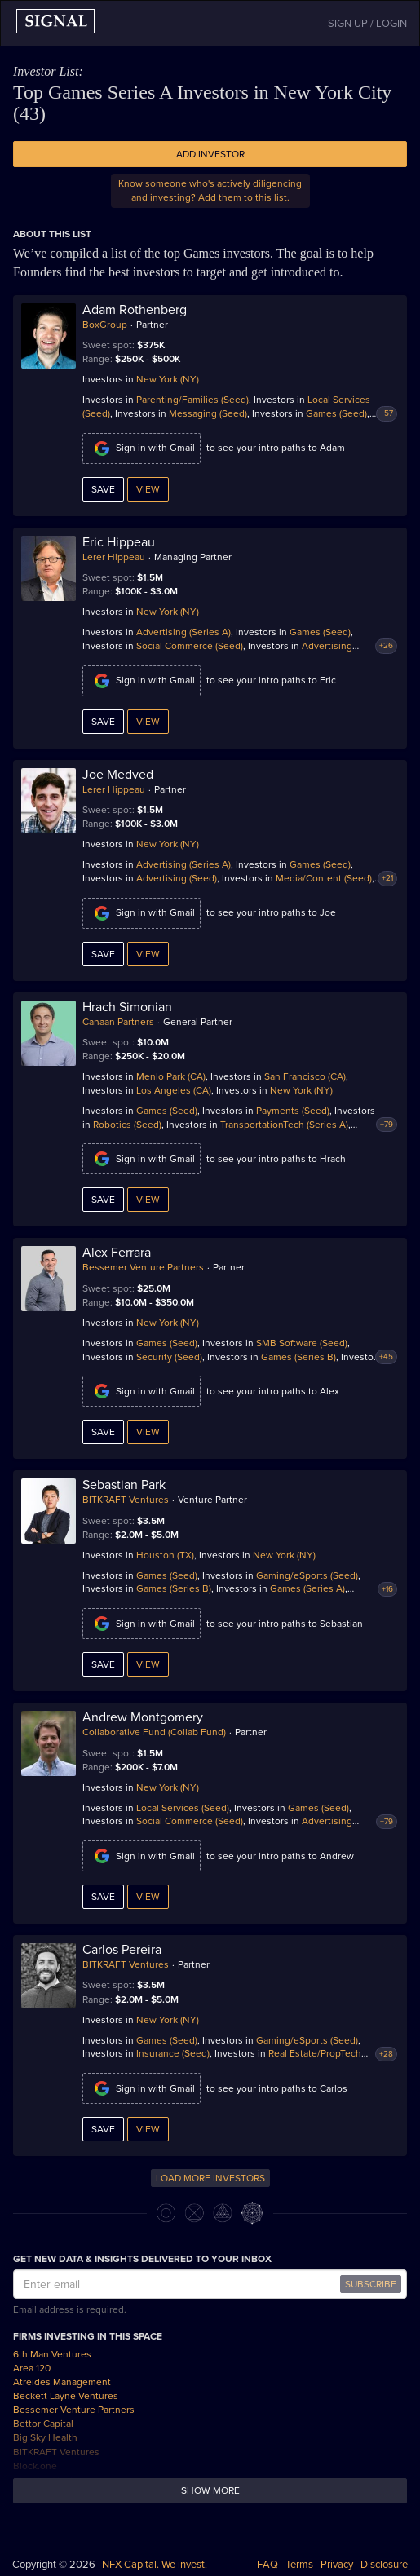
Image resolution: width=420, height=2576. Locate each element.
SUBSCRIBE (370, 2284)
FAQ (267, 2564)
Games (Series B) (298, 1357)
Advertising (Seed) (176, 878)
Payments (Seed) (292, 1110)
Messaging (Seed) (208, 413)
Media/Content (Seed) (324, 878)
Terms (299, 2564)
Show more (210, 2490)
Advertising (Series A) (183, 632)
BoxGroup (104, 324)
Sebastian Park (124, 1485)
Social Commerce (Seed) (189, 646)
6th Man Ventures (52, 2354)
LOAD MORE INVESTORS (210, 2178)
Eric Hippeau (118, 542)
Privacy (337, 2564)
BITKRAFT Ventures (125, 1499)
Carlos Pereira (121, 1950)
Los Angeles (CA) (173, 1090)
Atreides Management (62, 2382)
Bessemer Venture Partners (143, 1267)
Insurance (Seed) (173, 2053)
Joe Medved (117, 775)
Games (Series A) (307, 1588)
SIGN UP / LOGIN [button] (367, 23)
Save (103, 489)
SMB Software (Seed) (301, 1343)
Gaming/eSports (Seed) (307, 1575)
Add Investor (210, 154)
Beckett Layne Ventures (65, 2395)
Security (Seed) (169, 1357)
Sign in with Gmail (141, 448)
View (148, 489)
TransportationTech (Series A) (284, 1124)
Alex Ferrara (116, 1252)
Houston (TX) (165, 1555)
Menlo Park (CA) (171, 1076)
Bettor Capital (43, 2423)
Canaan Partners (118, 1021)
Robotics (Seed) (127, 1124)
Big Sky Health (45, 2437)
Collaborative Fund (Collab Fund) (154, 1732)
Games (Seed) (336, 413)
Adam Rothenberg (134, 310)
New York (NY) (167, 379)
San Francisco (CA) (305, 1076)
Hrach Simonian (127, 1007)
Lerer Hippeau (113, 557)
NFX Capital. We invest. (154, 2564)
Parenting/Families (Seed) (192, 399)
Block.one (35, 2466)
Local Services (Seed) (182, 1808)
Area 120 (32, 2368)
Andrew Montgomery (142, 1717)
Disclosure (384, 2564)
